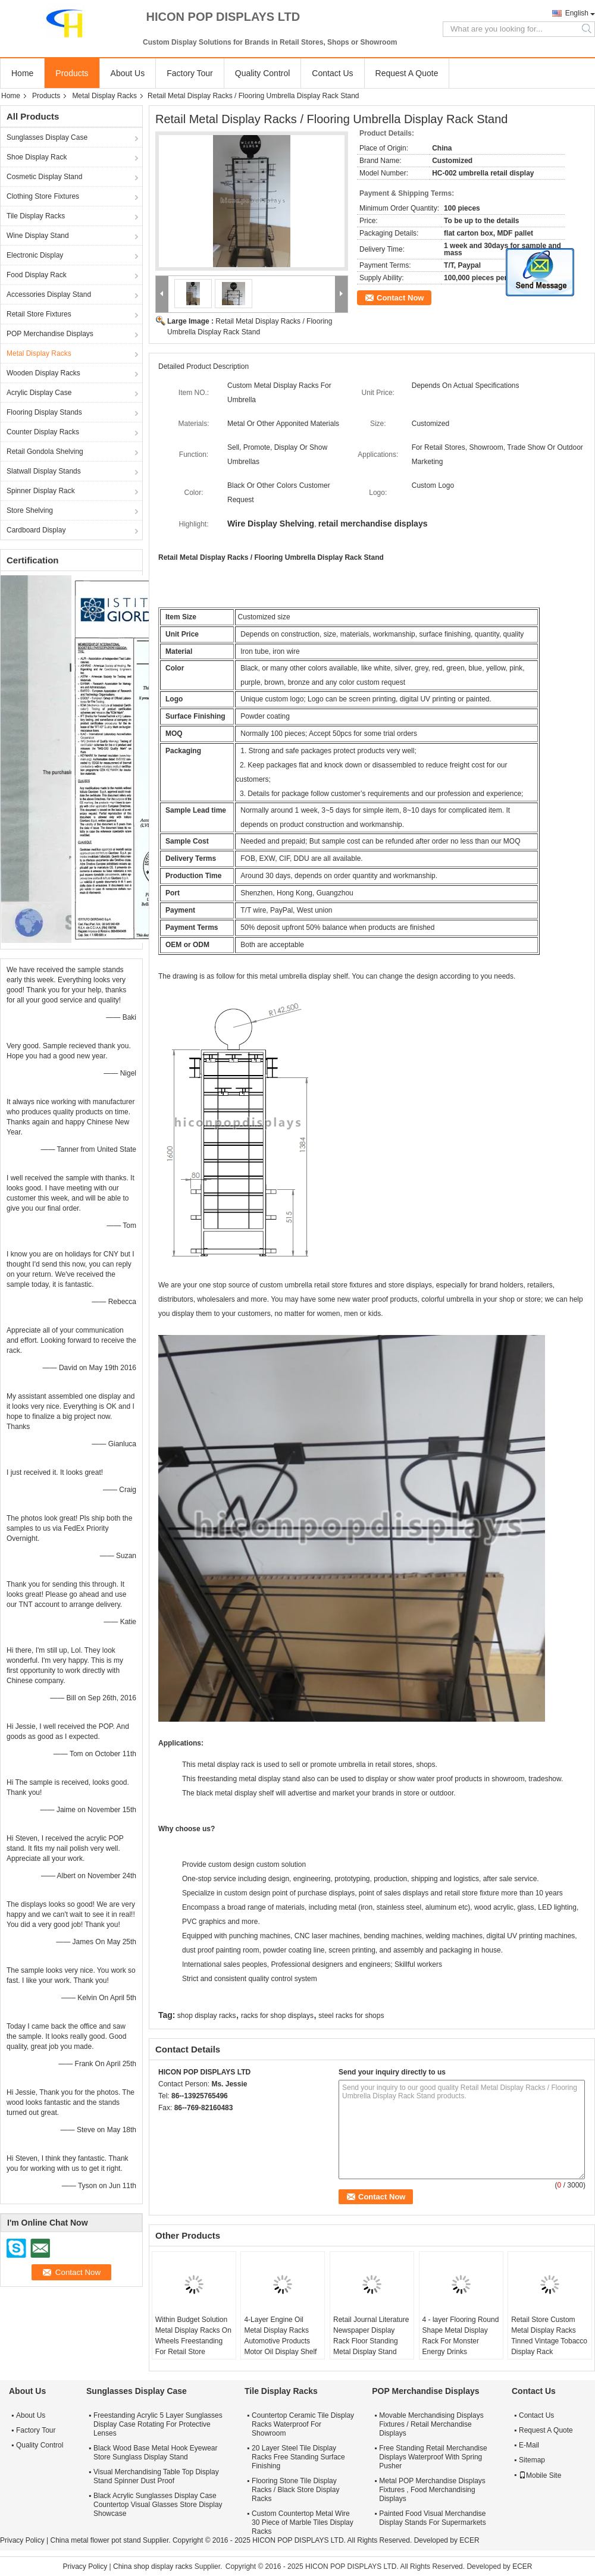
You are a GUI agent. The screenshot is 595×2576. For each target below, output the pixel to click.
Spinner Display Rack (41, 491)
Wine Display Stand (38, 235)
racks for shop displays (277, 2015)
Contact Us (332, 73)
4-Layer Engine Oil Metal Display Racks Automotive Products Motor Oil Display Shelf (280, 2335)
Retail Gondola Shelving (45, 451)
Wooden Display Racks (43, 373)
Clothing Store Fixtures (43, 196)
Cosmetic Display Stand (44, 177)
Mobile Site (540, 2475)
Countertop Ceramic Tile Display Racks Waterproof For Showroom (303, 2424)
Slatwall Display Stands (44, 471)
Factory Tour (190, 73)
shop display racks (206, 2015)
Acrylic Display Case (39, 392)
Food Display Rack (37, 275)
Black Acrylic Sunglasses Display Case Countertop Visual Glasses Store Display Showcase (158, 2505)
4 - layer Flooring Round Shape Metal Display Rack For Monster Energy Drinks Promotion (460, 2341)
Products (71, 73)
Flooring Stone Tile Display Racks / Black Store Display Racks (295, 2490)
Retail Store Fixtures (39, 314)
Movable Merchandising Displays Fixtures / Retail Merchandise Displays (431, 2424)
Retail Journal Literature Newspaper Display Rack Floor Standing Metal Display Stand (371, 2335)
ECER (469, 2540)
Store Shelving (30, 510)
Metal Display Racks (104, 96)
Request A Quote (407, 73)
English (576, 13)
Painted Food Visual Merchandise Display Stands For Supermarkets (432, 2518)
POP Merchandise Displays (50, 334)
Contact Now (400, 297)
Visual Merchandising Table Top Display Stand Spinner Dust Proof (156, 2476)
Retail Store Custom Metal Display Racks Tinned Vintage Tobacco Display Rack (549, 2335)
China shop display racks (152, 2566)
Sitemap (532, 2460)
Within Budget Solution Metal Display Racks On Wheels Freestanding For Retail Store (193, 2335)
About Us (128, 73)
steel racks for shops (351, 2015)
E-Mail (529, 2445)
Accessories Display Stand (49, 294)
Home (22, 73)
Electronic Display (35, 255)
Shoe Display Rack (37, 157)
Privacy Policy (22, 2540)
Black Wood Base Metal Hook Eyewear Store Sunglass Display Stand (155, 2452)
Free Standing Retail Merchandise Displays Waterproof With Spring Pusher (433, 2457)
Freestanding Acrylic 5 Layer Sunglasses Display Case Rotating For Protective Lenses (158, 2424)
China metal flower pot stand (95, 2540)
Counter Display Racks (43, 432)
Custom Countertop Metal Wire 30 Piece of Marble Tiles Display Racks (302, 2522)
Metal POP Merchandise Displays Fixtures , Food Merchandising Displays (432, 2490)
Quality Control (262, 73)
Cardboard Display (36, 530)
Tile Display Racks (36, 216)
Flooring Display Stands (44, 412)
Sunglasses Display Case (47, 137)
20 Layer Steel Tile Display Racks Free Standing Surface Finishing (298, 2457)
